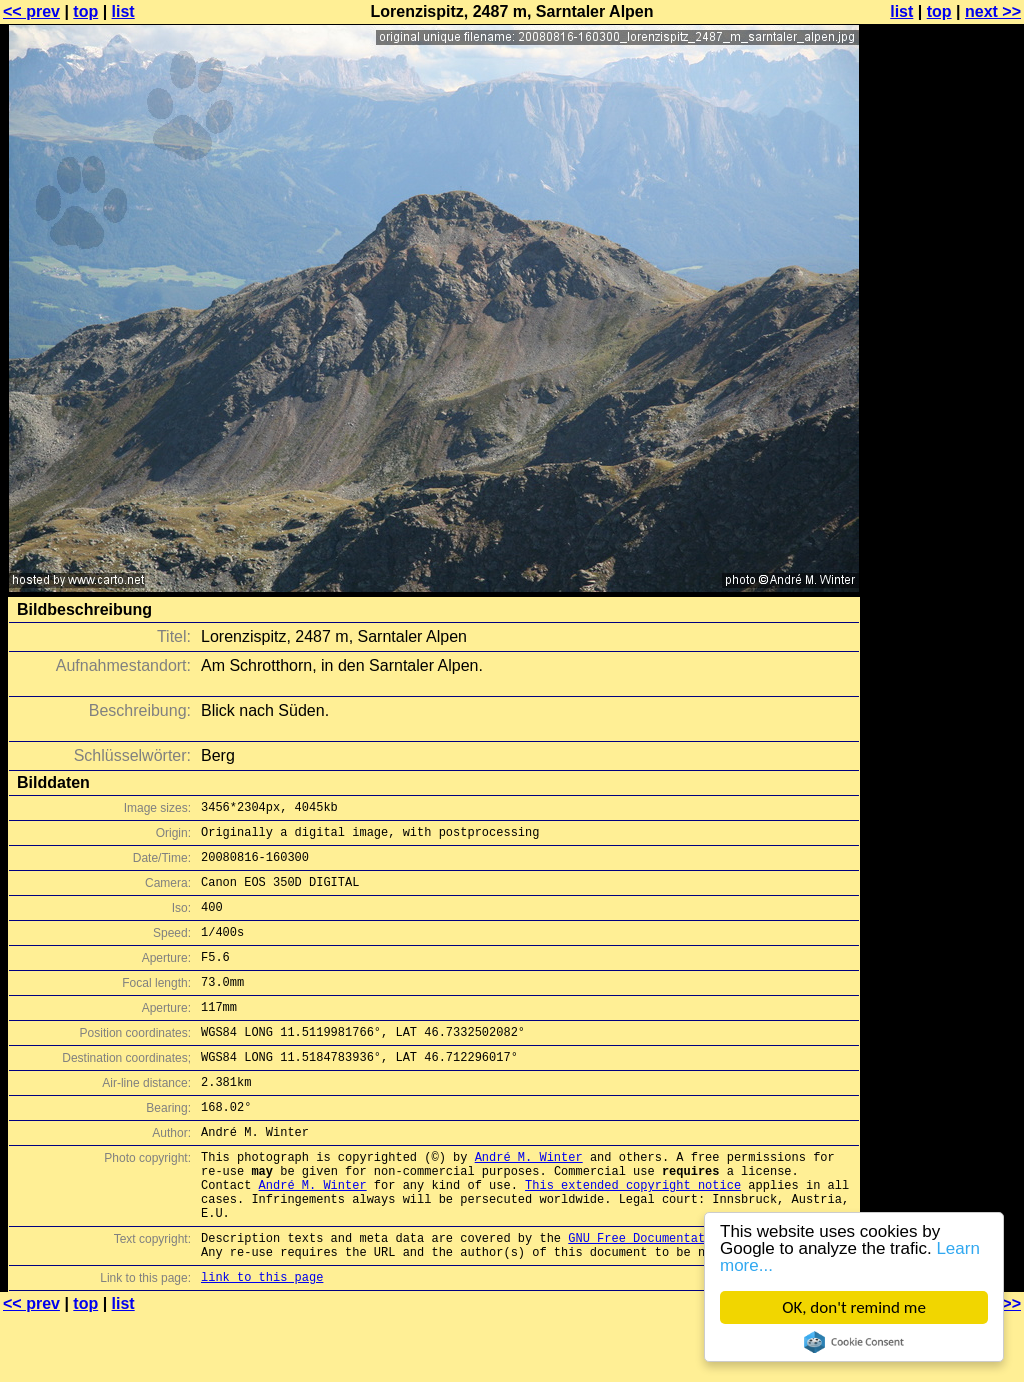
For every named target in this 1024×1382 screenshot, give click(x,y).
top (85, 11)
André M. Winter (529, 1201)
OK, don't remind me (854, 1307)
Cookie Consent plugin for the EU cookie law (854, 1342)
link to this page (262, 1342)
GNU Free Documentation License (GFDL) (701, 1297)
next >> (993, 11)
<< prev (31, 11)
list (123, 11)
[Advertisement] (943, 495)
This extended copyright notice (633, 1235)
